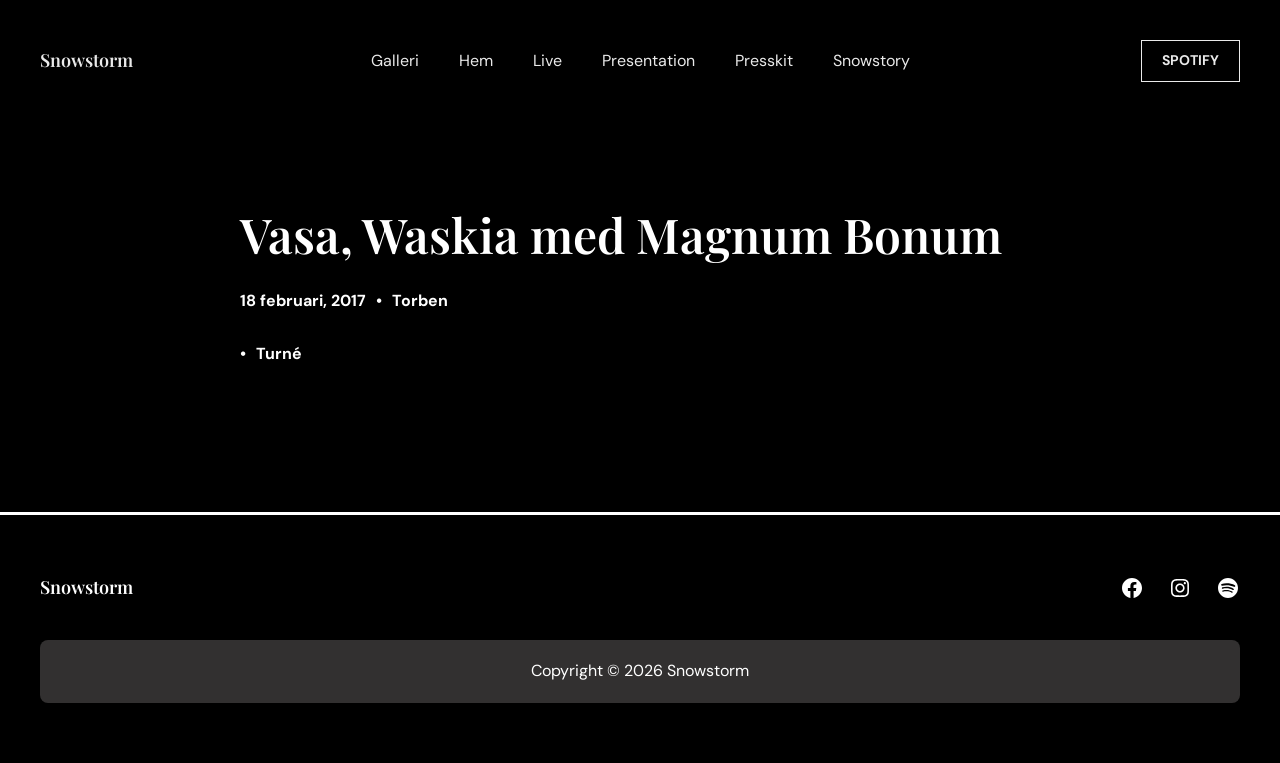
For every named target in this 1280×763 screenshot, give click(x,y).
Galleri (395, 60)
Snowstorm (86, 60)
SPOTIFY (1190, 60)
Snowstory (871, 60)
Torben (420, 300)
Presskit (764, 60)
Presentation (648, 60)
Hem (476, 60)
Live (547, 60)
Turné (279, 353)
